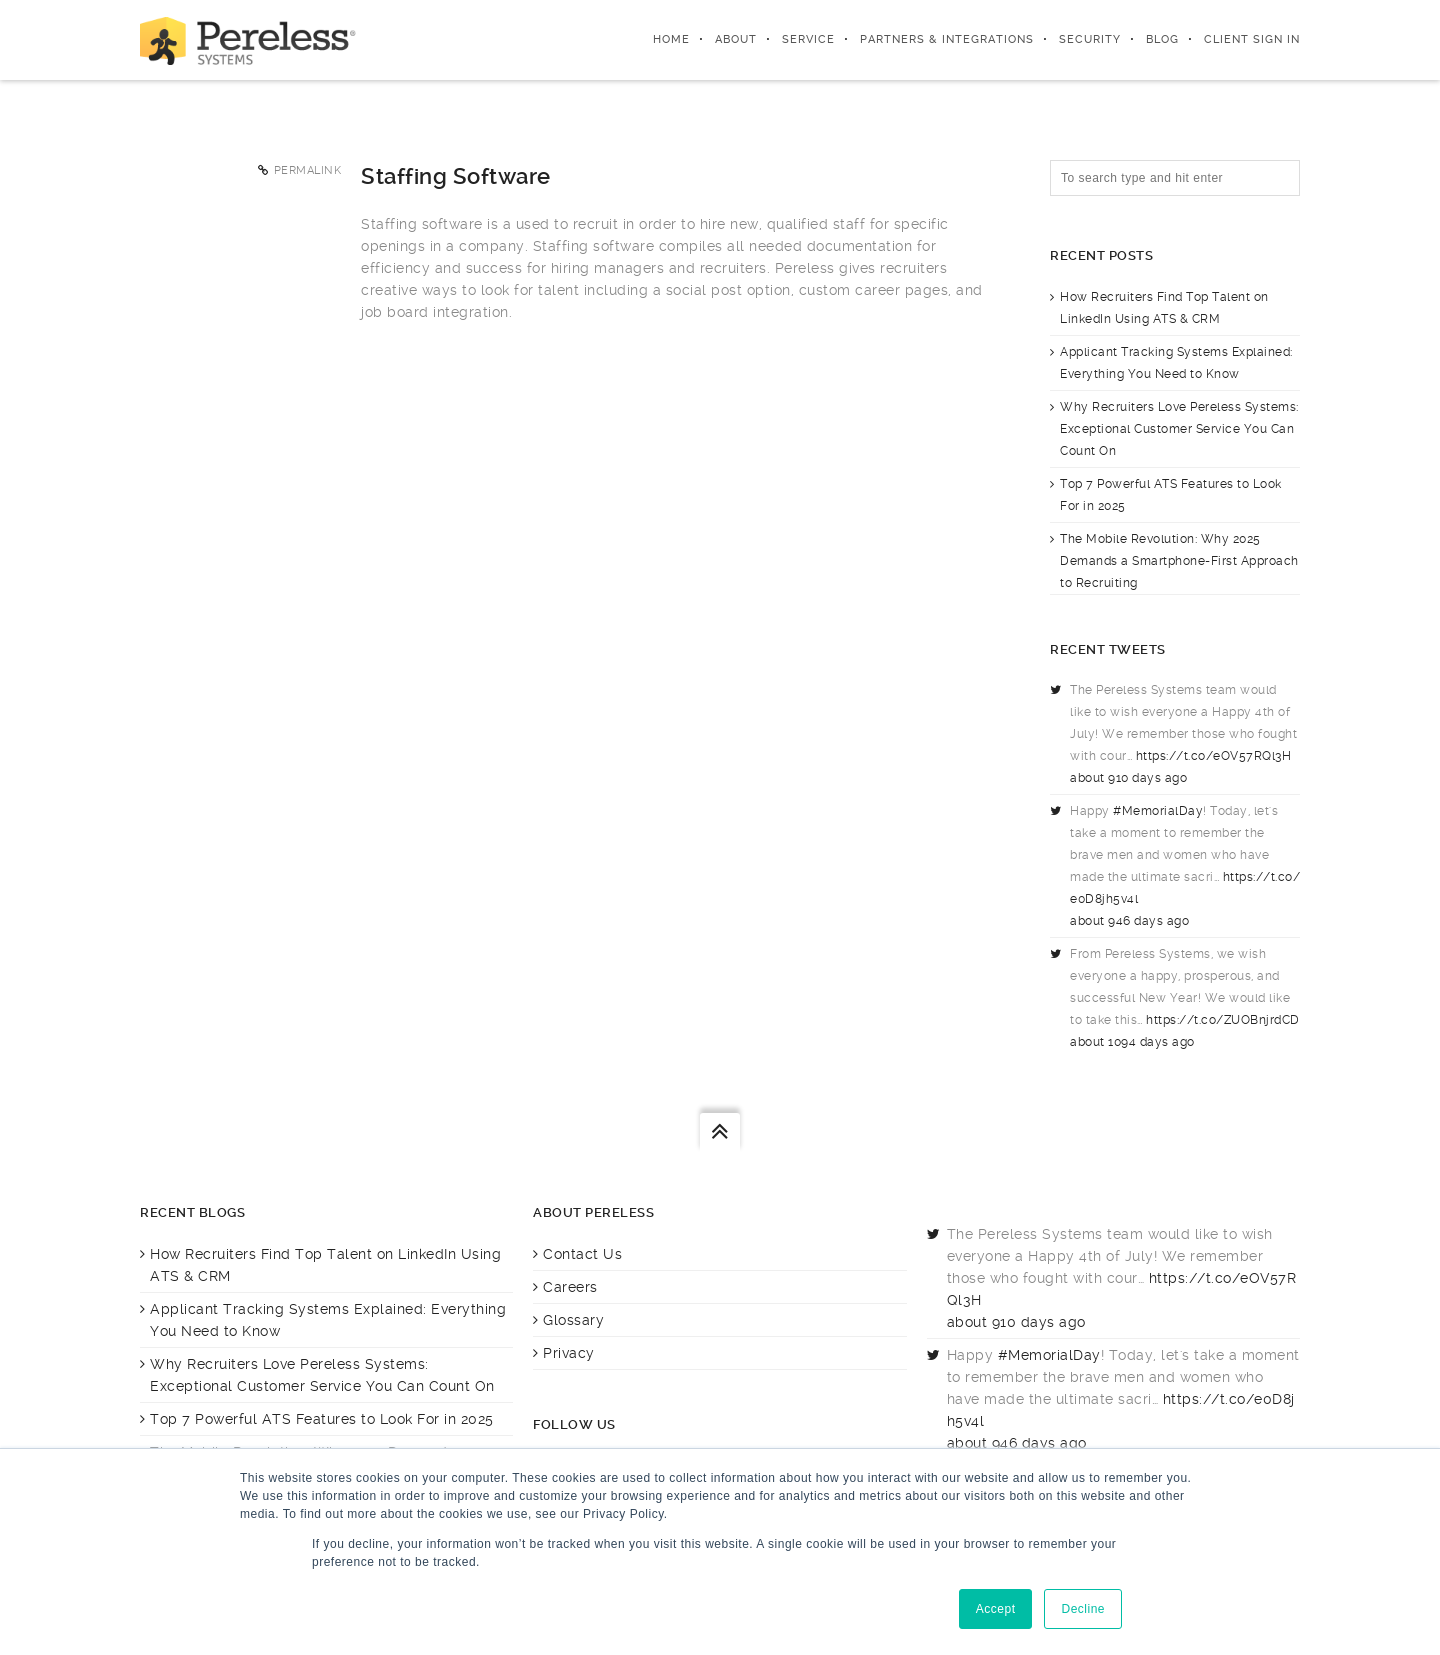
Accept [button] (996, 1609)
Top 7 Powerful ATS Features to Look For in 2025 (322, 1419)
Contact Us (582, 1254)
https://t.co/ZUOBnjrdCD (1223, 1020)
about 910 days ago (1128, 778)
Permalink (308, 170)
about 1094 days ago (1132, 1042)
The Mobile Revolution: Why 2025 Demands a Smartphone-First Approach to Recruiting (1179, 561)
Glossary (573, 1320)
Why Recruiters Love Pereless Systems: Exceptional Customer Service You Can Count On (1179, 429)
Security (1090, 39)
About (736, 39)
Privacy (569, 1353)
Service (808, 39)
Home (671, 39)
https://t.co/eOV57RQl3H (1214, 756)
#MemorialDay (1158, 811)
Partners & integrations (947, 39)
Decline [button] (1083, 1609)
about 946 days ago (1129, 921)
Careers (570, 1287)
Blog (1162, 39)
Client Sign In (1252, 39)
